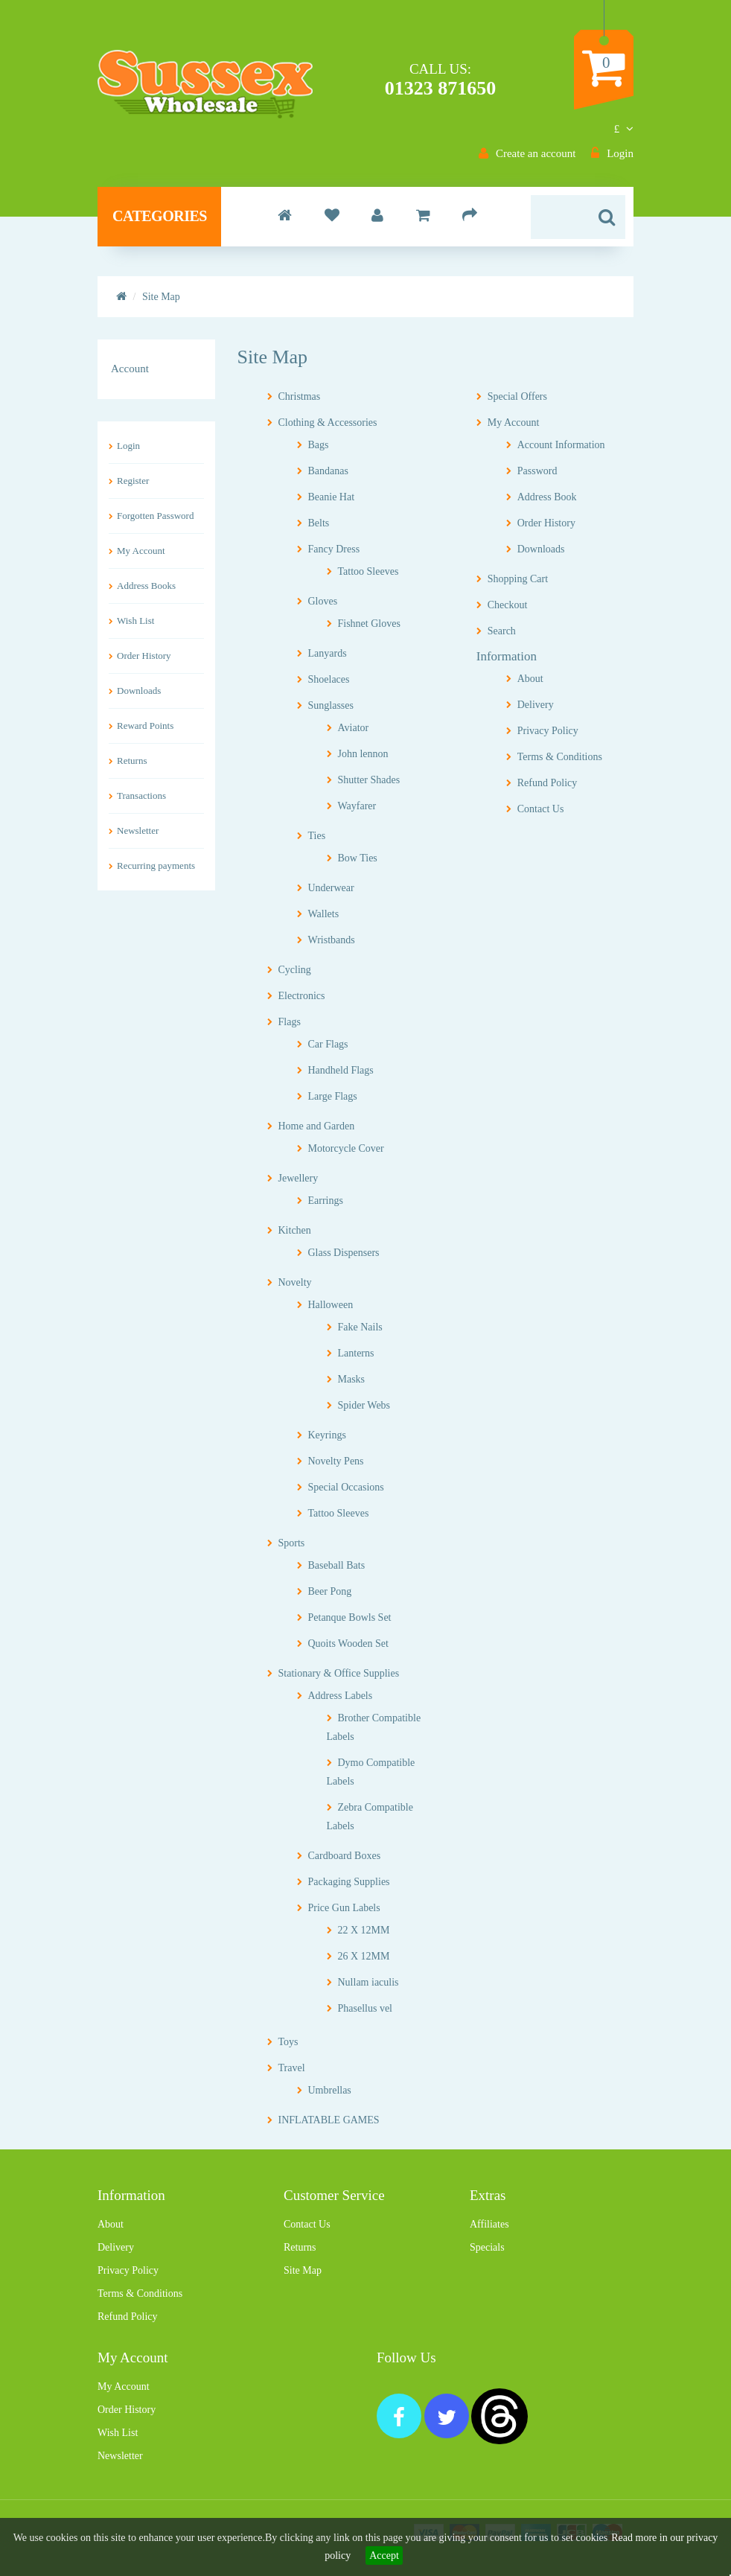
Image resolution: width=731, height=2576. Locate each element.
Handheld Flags (341, 1070)
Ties (317, 835)
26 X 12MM (364, 1956)
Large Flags (332, 1096)
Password (537, 470)
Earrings (325, 1200)
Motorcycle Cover (346, 1148)
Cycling (294, 969)
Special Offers (517, 396)
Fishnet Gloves (369, 623)
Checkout (508, 604)
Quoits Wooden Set (348, 1643)
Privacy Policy (547, 730)
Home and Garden (316, 1126)
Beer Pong (330, 1591)
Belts (319, 523)
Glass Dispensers (344, 1252)
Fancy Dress (334, 549)
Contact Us (540, 808)
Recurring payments (156, 865)
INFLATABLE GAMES (329, 2120)
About (530, 678)
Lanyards (327, 653)
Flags (289, 1021)
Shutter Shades (369, 779)
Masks (352, 1379)
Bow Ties (357, 858)
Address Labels (340, 1695)
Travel (291, 2067)
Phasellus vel (365, 2008)
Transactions (141, 795)
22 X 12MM (364, 1930)
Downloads (139, 690)
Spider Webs (364, 1405)
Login (128, 445)
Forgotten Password (155, 515)
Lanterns (356, 1353)
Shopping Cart (518, 578)
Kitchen (294, 1230)
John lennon (363, 753)
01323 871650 (441, 88)
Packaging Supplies (349, 1881)
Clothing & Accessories (327, 422)
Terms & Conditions (559, 756)
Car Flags (328, 1044)
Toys (288, 2041)
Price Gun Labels (344, 1907)
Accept (384, 2555)
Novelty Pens (336, 1461)
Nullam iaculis (368, 1982)
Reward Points (145, 725)
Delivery (535, 704)
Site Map (303, 2270)
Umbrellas (329, 2090)
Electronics (301, 995)
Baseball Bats (337, 1565)
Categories (159, 216)
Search (502, 631)
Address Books (146, 585)
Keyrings (327, 1435)
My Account (141, 550)
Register (133, 480)
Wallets (323, 913)
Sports (291, 1543)
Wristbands (331, 940)
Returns (132, 760)
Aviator (353, 727)
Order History (144, 655)
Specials (487, 2247)
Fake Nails (360, 1327)
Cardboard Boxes (344, 1855)
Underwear (331, 887)
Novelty (295, 1282)
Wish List (135, 620)
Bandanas (328, 470)
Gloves (323, 601)
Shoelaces (329, 679)
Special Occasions (346, 1487)
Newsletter (138, 830)
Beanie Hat (331, 497)
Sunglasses (331, 705)
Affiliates (489, 2224)
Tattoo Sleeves (368, 571)
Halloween (331, 1304)
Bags (318, 444)
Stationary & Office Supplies (339, 1673)
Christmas (299, 396)
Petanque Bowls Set (350, 1617)
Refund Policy (547, 782)
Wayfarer (357, 806)
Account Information (561, 444)
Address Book (547, 497)
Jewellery (298, 1178)
